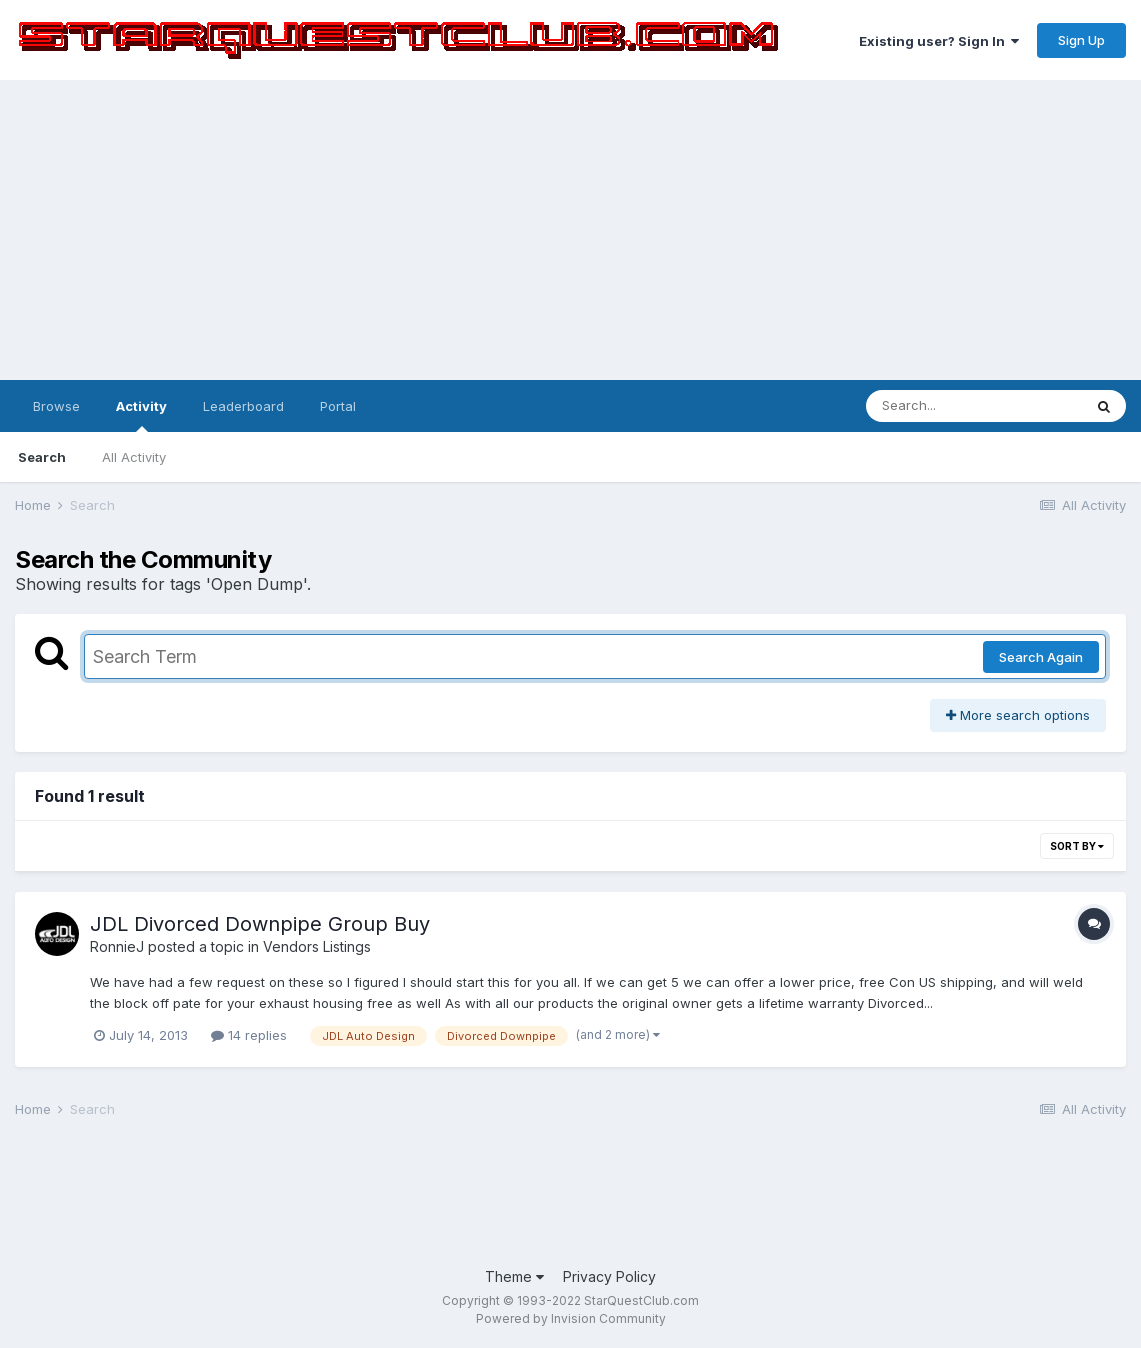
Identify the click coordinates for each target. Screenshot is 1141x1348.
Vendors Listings (317, 946)
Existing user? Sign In (939, 41)
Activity (141, 415)
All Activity (134, 457)
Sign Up (1081, 40)
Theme (514, 1276)
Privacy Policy (609, 1276)
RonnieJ (117, 946)
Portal (338, 406)
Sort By (1077, 846)
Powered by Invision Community (571, 1318)
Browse (56, 406)
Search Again (1041, 657)
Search (42, 457)
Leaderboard (243, 406)
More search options (1018, 715)
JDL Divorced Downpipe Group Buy (260, 924)
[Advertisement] (570, 230)
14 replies (249, 1035)
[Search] (974, 406)
